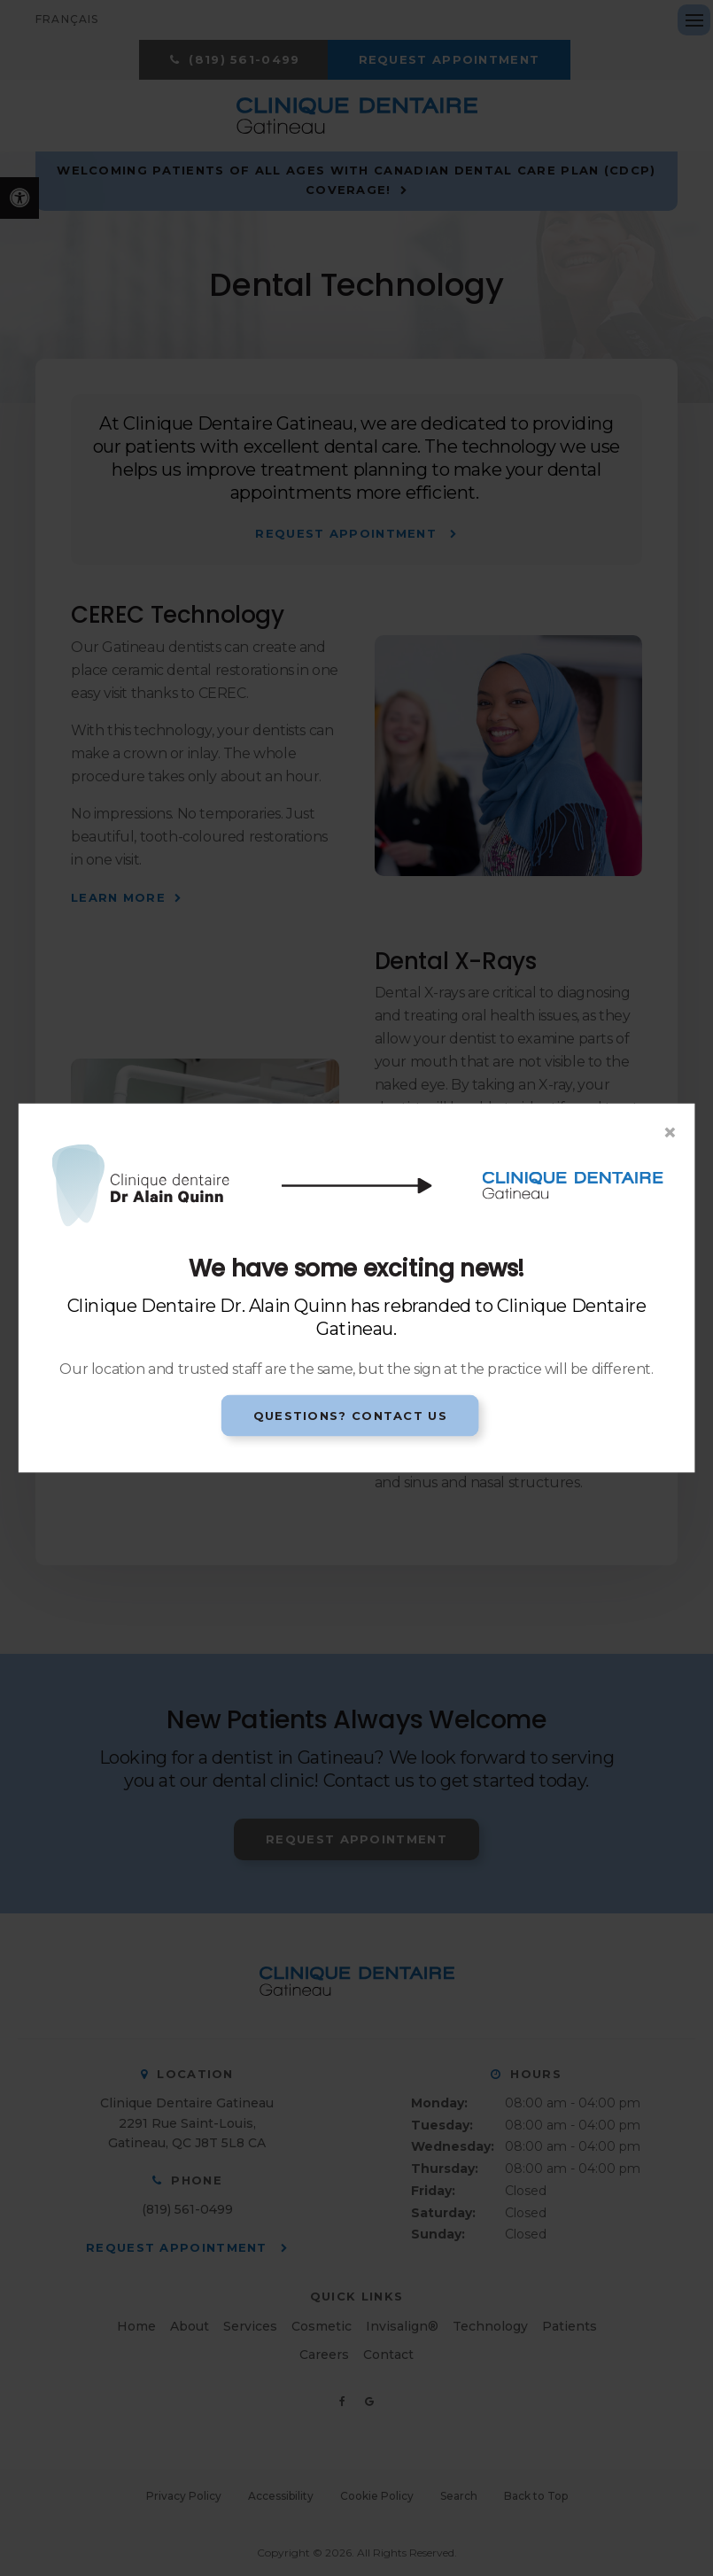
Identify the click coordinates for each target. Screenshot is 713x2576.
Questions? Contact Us (350, 1415)
